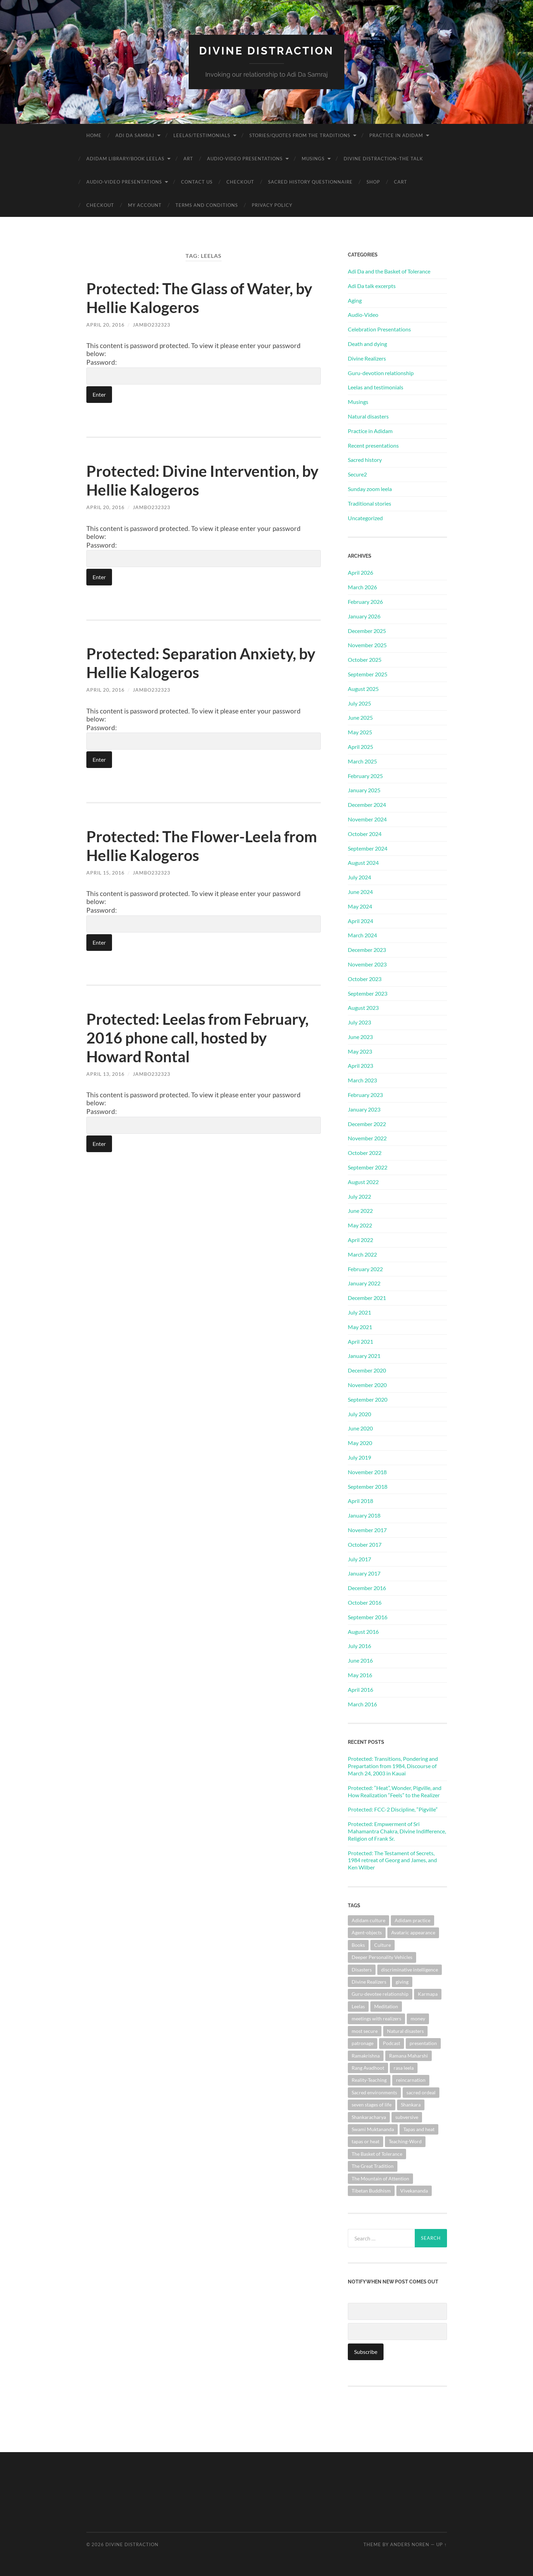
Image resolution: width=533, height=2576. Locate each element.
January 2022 (364, 1283)
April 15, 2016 (105, 872)
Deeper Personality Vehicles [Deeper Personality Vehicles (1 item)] (382, 1957)
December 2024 (367, 804)
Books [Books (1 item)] (358, 1945)
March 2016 (362, 1703)
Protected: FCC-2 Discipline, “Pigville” (393, 1809)
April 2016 (360, 1689)
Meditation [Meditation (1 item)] (386, 2006)
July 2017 (359, 1558)
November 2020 (367, 1384)
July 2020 (359, 1413)
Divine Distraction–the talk (383, 158)
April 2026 (360, 572)
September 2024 (367, 848)
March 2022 (362, 1254)
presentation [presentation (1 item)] (423, 2043)
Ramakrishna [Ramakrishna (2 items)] (366, 2055)
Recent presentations (373, 445)
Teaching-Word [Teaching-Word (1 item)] (405, 2141)
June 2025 (360, 717)
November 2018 (367, 1471)
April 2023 (360, 1065)
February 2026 (365, 601)
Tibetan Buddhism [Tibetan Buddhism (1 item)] (371, 2190)
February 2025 (365, 775)
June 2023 (360, 1036)
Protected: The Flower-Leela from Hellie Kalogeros (185, 845)
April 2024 (360, 920)
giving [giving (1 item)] (402, 1981)
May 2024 (360, 906)
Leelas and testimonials (375, 387)
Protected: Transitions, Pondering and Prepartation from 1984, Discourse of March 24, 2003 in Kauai (393, 1765)
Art (188, 158)
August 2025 (363, 688)
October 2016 (364, 1602)
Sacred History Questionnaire (310, 181)
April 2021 (360, 1341)
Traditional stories (369, 503)
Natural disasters (368, 416)
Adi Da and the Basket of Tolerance (389, 271)
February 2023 (365, 1094)
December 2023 (367, 949)
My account (145, 205)
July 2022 (359, 1196)
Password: (203, 371)
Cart (400, 181)
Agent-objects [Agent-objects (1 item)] (367, 1932)
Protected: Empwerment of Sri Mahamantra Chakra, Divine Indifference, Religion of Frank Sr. (397, 1830)
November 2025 (367, 645)
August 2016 (363, 1631)
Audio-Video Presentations (245, 158)
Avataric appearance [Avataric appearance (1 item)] (413, 1932)
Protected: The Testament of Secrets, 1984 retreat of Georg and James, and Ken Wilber (392, 1859)
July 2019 (359, 1457)
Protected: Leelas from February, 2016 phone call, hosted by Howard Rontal (199, 1037)
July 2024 (359, 876)
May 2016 (360, 1674)
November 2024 (367, 819)
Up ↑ (441, 2544)
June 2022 (360, 1210)
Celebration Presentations (379, 329)
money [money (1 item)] (418, 2018)
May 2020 (360, 1442)
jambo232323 (151, 324)
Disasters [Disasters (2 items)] (362, 1969)
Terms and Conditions (206, 205)
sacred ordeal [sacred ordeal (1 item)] (421, 2092)
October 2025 (364, 659)
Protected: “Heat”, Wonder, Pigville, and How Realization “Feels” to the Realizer (394, 1791)
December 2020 (367, 1370)
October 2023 (364, 978)
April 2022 (360, 1239)
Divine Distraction (266, 50)
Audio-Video (363, 314)
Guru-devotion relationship (381, 372)
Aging (355, 300)
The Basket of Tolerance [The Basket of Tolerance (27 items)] (377, 2153)
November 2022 (367, 1138)
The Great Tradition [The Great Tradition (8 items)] (373, 2166)
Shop (373, 181)
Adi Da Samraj (134, 135)
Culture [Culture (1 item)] (382, 1945)
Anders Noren (409, 2544)
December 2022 (367, 1123)
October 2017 (364, 1544)
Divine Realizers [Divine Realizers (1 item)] (369, 1981)
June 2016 (360, 1660)
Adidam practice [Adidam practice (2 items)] (412, 1920)
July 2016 (359, 1645)
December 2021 (367, 1297)
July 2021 (359, 1312)
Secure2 (357, 474)
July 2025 (359, 703)
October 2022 (364, 1152)
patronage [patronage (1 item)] (362, 2043)
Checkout (240, 181)
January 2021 (364, 1355)
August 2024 (363, 862)
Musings (313, 158)
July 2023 (359, 1022)
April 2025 (360, 746)
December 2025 (367, 630)
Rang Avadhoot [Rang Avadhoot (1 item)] (368, 2067)
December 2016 (367, 1587)
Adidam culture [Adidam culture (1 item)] (368, 1920)
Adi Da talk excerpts (372, 285)
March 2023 (362, 1080)
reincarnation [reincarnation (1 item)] (410, 2080)
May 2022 (360, 1225)
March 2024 (362, 935)
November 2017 (367, 1529)
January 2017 (364, 1573)
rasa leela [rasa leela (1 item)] (404, 2067)
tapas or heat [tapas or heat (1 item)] (365, 2141)
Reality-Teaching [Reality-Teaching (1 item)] (369, 2080)
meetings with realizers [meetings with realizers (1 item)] (376, 2018)
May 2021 (360, 1326)
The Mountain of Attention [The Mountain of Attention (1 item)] (380, 2178)
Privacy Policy (272, 205)
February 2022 (365, 1268)
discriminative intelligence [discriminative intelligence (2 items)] (409, 1969)
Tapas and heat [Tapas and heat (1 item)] (419, 2129)
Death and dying (367, 343)
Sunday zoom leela (370, 488)
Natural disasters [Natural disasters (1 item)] (405, 2031)
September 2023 (367, 993)
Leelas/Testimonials (201, 135)
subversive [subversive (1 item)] (406, 2117)
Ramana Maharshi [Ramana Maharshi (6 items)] (408, 2055)
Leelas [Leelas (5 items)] (358, 2006)
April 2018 (360, 1500)
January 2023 (364, 1109)
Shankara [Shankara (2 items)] (411, 2104)
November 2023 (367, 964)
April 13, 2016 (105, 1073)
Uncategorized (365, 517)
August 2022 (363, 1181)
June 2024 (360, 891)
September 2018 (367, 1486)
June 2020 (360, 1428)
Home (94, 135)
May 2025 (360, 731)
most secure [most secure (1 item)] (365, 2031)
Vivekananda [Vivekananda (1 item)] (414, 2190)
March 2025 (362, 761)
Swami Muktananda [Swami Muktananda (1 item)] (373, 2129)
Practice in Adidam (396, 135)
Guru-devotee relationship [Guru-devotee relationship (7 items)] (380, 1994)
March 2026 (362, 586)
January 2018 (364, 1515)
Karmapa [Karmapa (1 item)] (428, 1994)
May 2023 (360, 1051)
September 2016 (367, 1616)
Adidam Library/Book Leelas (125, 158)
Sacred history (365, 459)
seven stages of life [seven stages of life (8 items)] (372, 2104)
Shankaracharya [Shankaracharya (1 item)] (369, 2117)
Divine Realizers (367, 358)
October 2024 (364, 833)
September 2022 (367, 1167)
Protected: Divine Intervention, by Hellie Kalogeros (194, 480)
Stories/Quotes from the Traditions (299, 135)
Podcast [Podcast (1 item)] (391, 2043)
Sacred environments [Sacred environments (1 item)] (374, 2092)
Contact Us (197, 181)
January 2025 (364, 790)
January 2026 (364, 616)
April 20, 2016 (105, 324)
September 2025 (367, 673)
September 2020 (367, 1399)
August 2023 (363, 1007)
